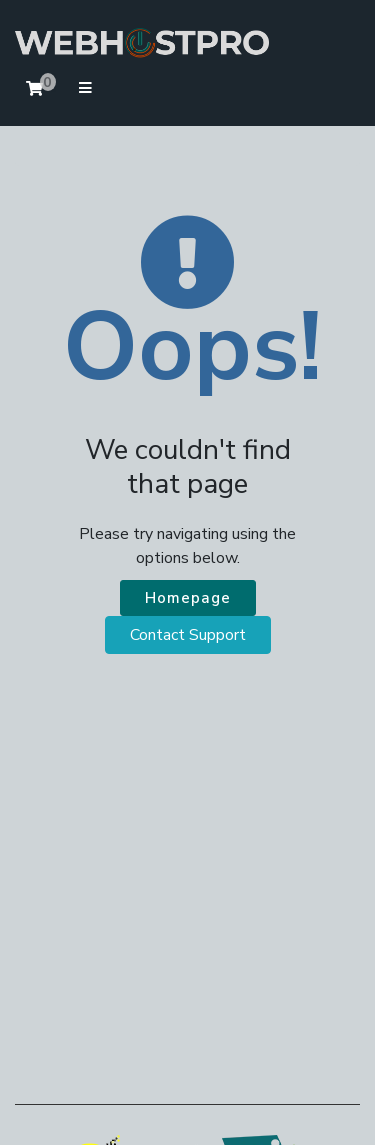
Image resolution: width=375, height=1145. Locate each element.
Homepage (188, 598)
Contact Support (188, 635)
